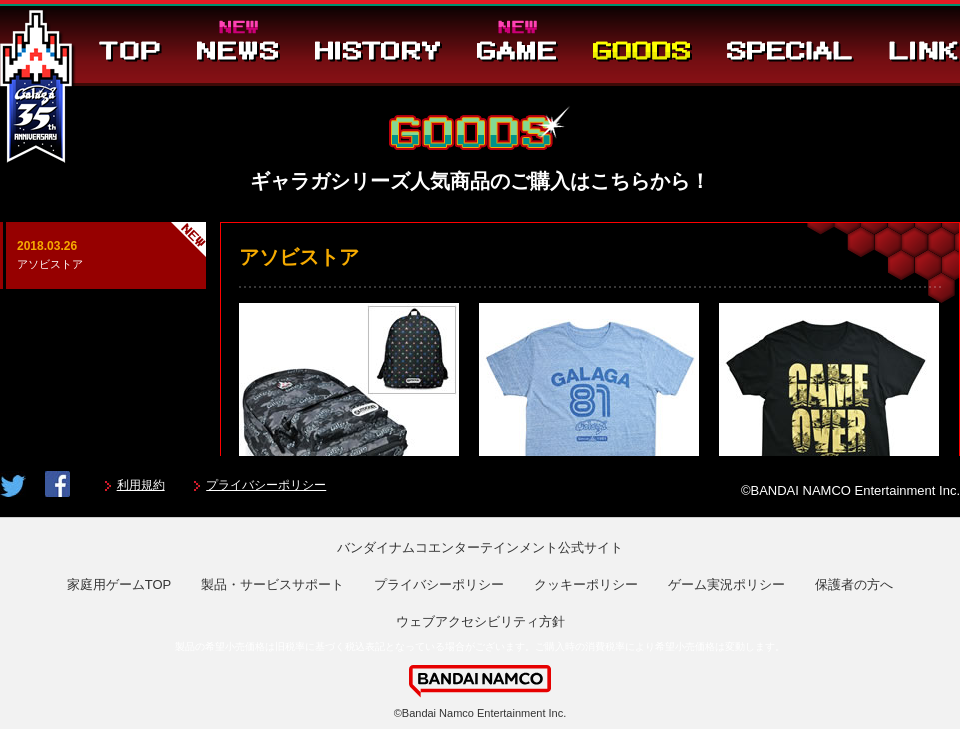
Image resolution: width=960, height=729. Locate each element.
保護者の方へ (854, 584)
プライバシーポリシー (266, 485)
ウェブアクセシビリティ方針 (480, 621)
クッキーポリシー (586, 584)
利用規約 (141, 485)
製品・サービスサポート (272, 584)
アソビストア (103, 253)
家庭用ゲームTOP (119, 584)
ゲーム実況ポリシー (726, 584)
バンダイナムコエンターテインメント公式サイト (480, 547)
